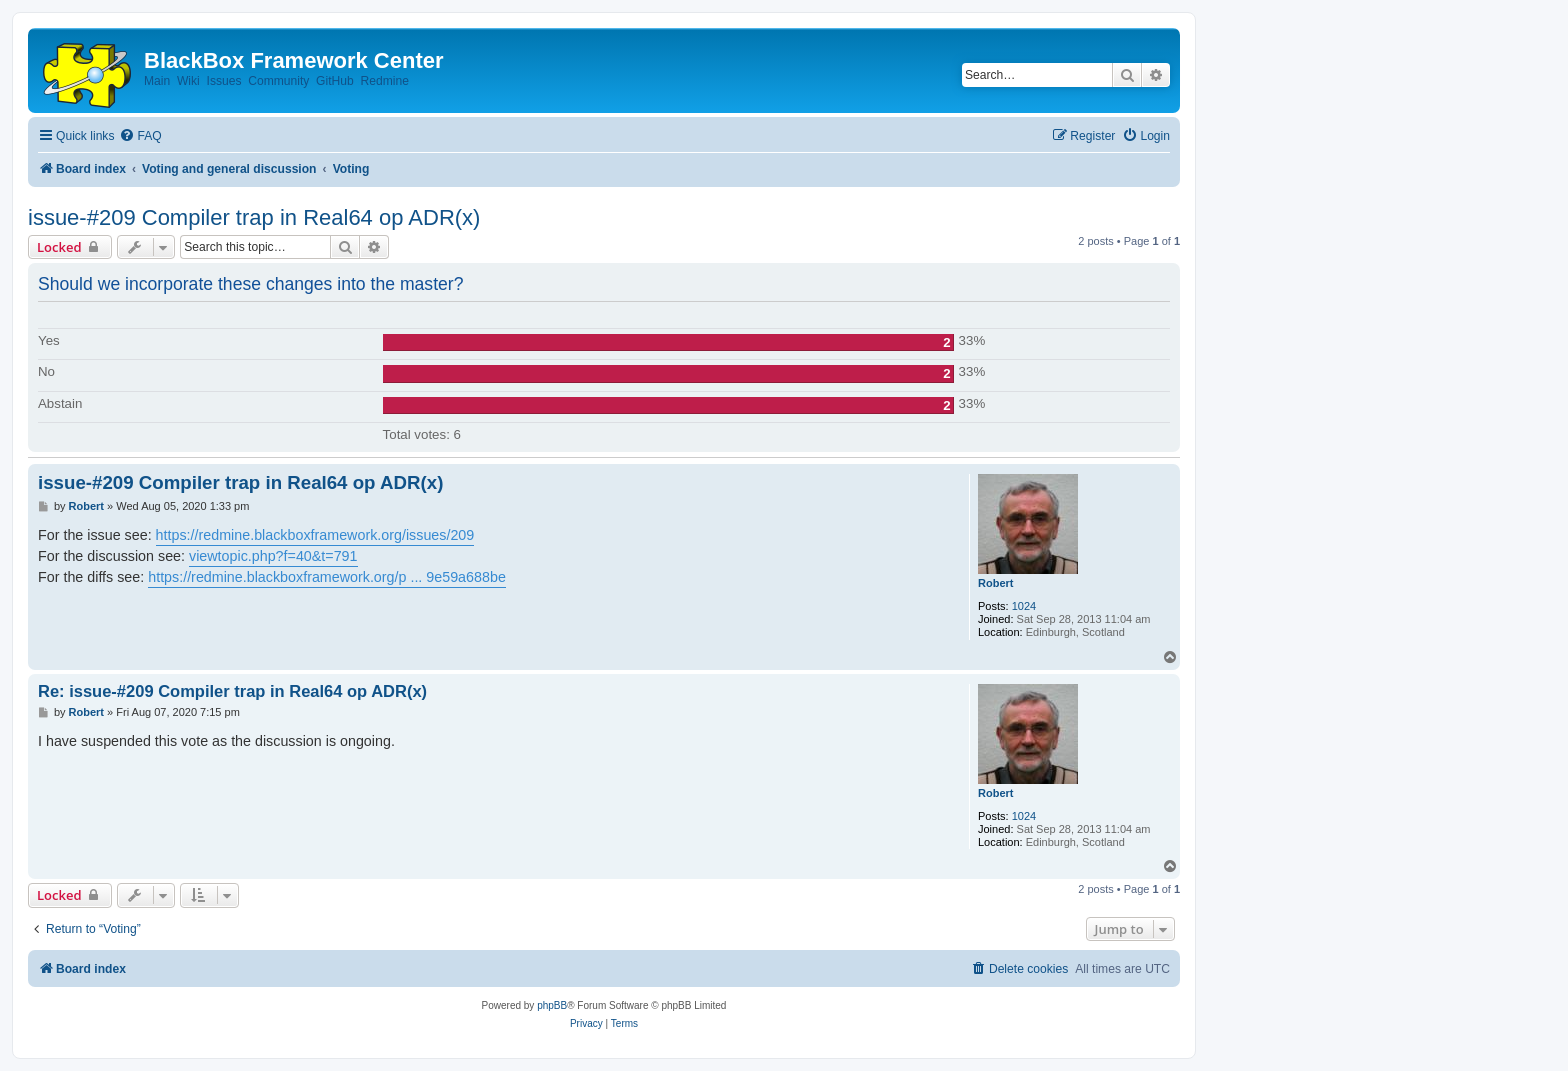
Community (278, 81)
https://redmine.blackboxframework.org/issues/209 (315, 535)
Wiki (188, 81)
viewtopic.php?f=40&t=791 (273, 556)
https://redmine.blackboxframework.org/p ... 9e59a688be (327, 577)
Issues (224, 81)
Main (157, 81)
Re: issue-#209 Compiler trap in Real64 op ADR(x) (232, 691)
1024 (1024, 606)
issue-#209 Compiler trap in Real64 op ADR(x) (254, 217)
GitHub (335, 81)
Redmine (384, 81)
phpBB (552, 1005)
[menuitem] (140, 136)
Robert (995, 583)
